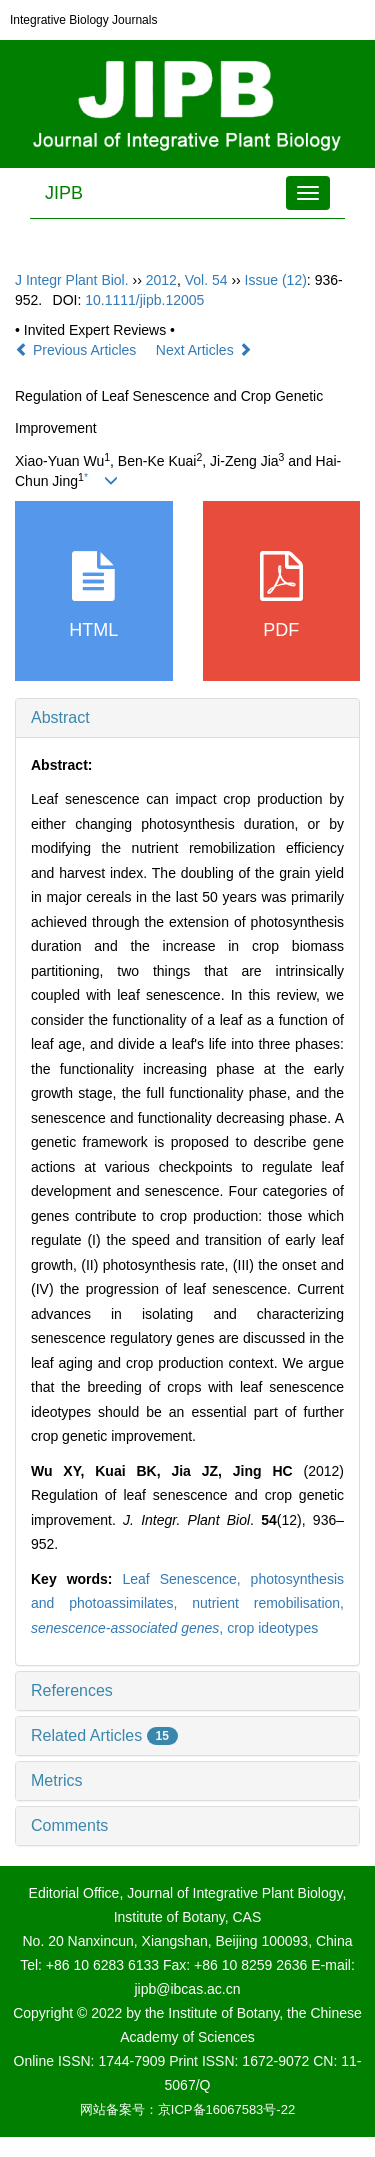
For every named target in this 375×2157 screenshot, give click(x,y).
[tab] (187, 718)
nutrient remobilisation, (268, 1603)
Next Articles (204, 350)
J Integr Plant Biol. (72, 280)
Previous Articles (77, 350)
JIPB (64, 193)
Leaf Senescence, (186, 1579)
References (72, 1690)
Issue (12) (276, 280)
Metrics (57, 1780)
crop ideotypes (272, 1628)
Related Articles (104, 1735)
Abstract (60, 717)
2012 (161, 280)
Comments (69, 1825)
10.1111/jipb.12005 (144, 300)
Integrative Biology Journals (83, 20)
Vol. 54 (206, 280)
